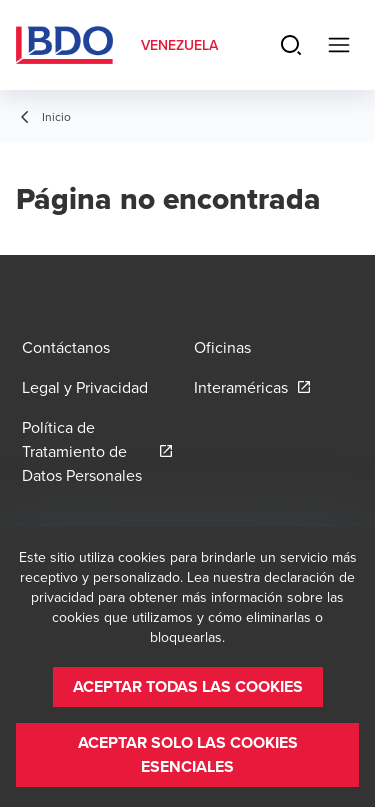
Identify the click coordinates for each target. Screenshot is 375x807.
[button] (188, 687)
